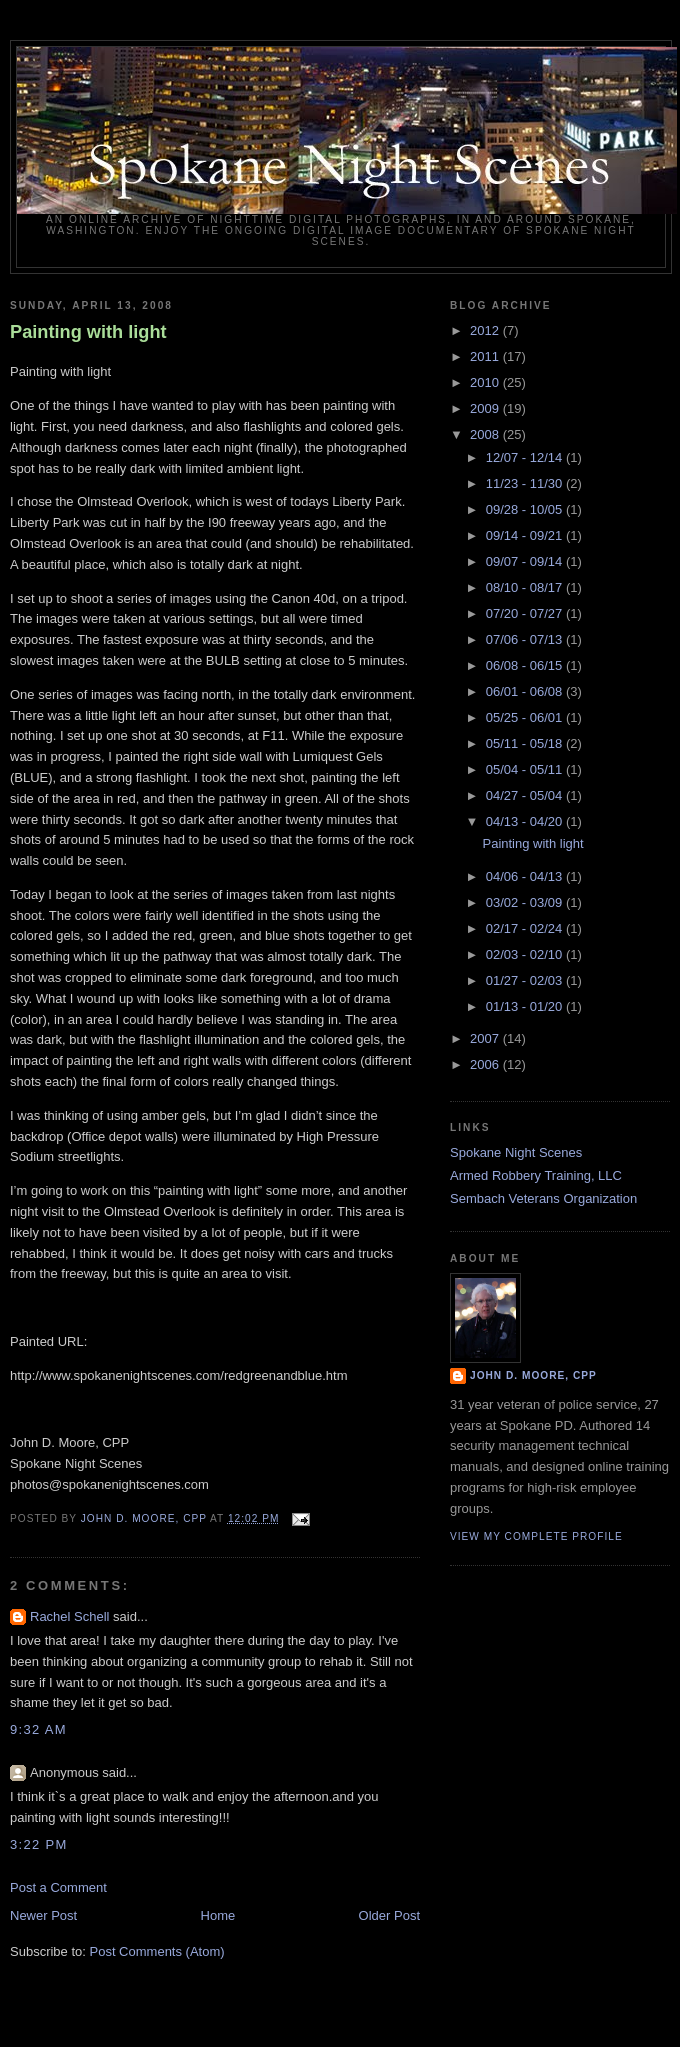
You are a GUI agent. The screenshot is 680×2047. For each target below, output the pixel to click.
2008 (486, 434)
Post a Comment (58, 1887)
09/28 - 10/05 (526, 509)
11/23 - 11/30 (526, 483)
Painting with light (88, 332)
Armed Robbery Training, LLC (536, 1175)
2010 (486, 382)
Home (218, 1915)
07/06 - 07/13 (526, 639)
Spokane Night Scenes (516, 1152)
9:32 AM (38, 1729)
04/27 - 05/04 (526, 795)
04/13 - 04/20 (526, 821)
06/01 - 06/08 (526, 691)
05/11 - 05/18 (526, 743)
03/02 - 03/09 (526, 902)
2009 (486, 408)
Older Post (389, 1915)
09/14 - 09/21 (526, 535)
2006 (486, 1064)
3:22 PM (39, 1844)
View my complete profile (536, 1536)
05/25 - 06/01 (526, 717)
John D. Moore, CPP (533, 1375)
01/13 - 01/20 (526, 1006)
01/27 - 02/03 (526, 980)
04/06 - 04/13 (526, 876)
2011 (486, 356)
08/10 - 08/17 (526, 587)
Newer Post (43, 1915)
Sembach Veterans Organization (543, 1198)
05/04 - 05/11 (526, 769)
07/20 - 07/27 (526, 613)
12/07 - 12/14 (526, 457)
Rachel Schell (70, 1616)
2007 (486, 1038)
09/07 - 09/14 (526, 561)
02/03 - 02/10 (526, 954)
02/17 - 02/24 (526, 928)
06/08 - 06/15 (526, 665)
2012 (486, 330)
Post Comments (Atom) (157, 1951)
